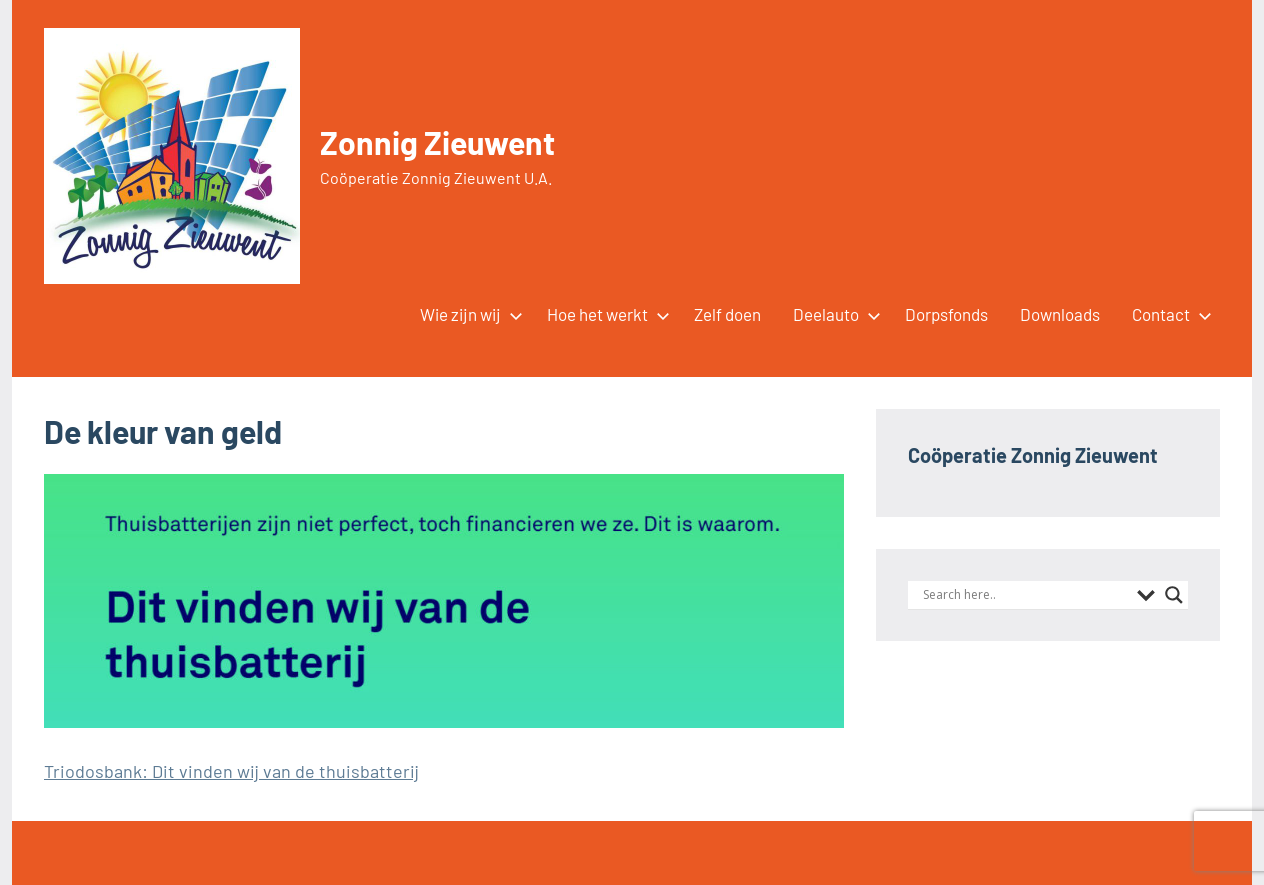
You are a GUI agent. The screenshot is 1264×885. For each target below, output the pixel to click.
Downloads (1060, 314)
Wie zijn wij (467, 314)
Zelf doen (727, 314)
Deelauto (833, 314)
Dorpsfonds (946, 314)
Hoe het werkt (604, 314)
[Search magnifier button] (1174, 595)
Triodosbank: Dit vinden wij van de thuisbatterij (231, 771)
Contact (1168, 314)
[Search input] (1025, 595)
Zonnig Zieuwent (437, 142)
